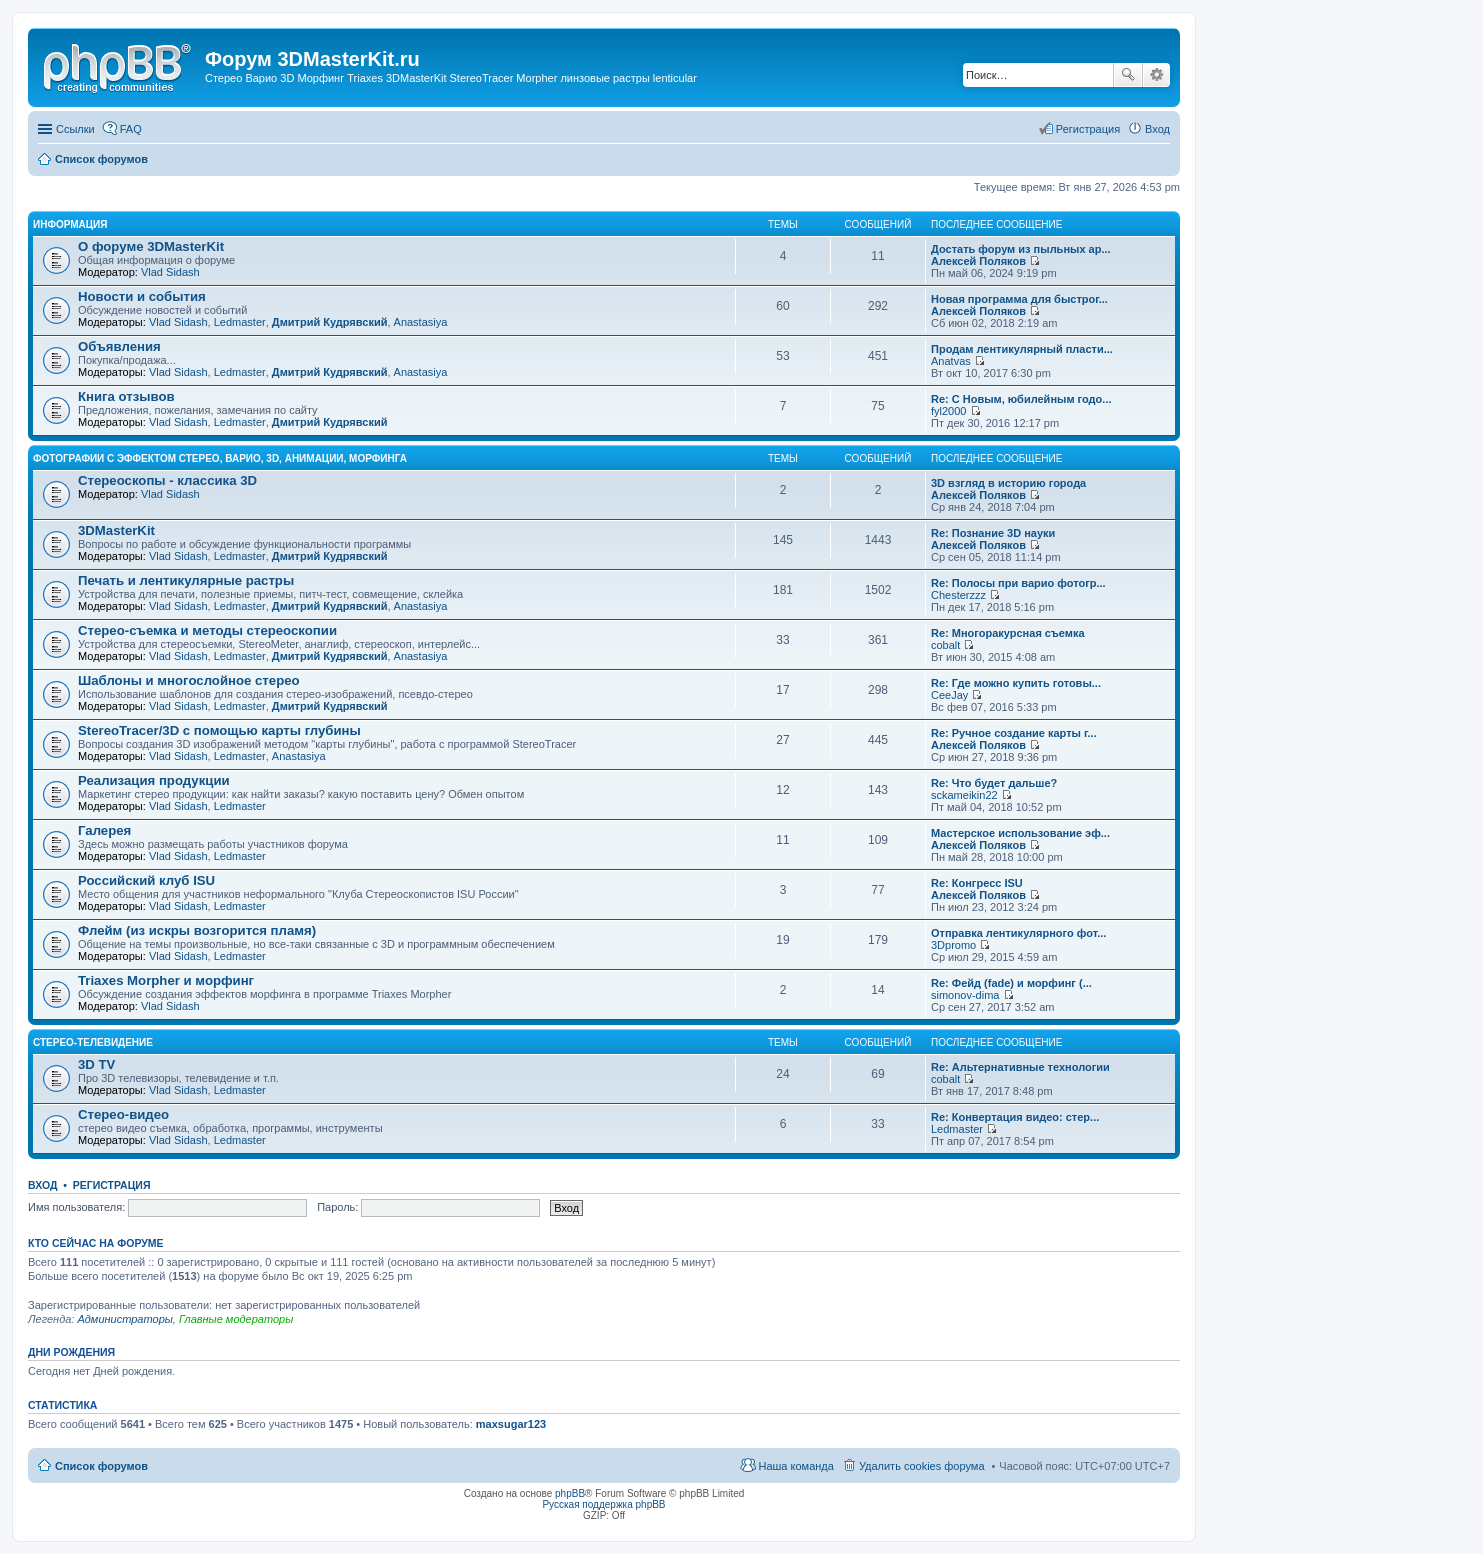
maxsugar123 (511, 1424)
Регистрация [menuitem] (1088, 129)
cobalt (945, 645)
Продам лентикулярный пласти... (1022, 349)
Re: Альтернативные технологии (1020, 1067)
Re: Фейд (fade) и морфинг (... (1011, 983)
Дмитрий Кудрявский (330, 322)
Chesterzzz (958, 595)
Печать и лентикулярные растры (186, 580)
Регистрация (112, 1185)
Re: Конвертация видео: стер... (1015, 1117)
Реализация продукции (154, 780)
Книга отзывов (126, 396)
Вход (42, 1185)
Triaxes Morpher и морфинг (166, 980)
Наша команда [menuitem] (795, 1466)
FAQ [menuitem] (131, 129)
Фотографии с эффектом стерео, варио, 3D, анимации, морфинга (220, 458)
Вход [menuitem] (1157, 129)
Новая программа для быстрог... (1019, 299)
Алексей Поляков (978, 261)
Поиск (1128, 75)
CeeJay (949, 695)
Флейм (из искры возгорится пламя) (197, 930)
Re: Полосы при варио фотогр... (1018, 583)
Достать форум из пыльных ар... (1021, 249)
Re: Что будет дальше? (994, 783)
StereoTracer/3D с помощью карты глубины (219, 730)
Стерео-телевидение (93, 1042)
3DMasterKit (116, 530)
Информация (70, 224)
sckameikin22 (964, 795)
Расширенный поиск (1156, 75)
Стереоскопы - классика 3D (167, 480)
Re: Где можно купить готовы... (1016, 683)
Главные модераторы (236, 1319)
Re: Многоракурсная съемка (1008, 633)
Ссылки (75, 129)
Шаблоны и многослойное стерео (189, 680)
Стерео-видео (123, 1114)
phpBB (570, 1493)
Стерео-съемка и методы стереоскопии (207, 630)
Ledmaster (240, 322)
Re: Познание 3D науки (993, 533)
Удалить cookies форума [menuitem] (922, 1466)
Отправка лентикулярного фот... (1018, 933)
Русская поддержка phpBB (603, 1504)
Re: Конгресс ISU (977, 883)
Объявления (119, 346)
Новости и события (142, 296)
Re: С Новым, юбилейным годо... (1021, 399)
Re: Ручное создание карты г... (1014, 733)
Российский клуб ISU (146, 880)
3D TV (96, 1064)
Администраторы (124, 1319)
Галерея (104, 830)
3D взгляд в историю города (1008, 483)
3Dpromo (953, 945)
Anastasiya (421, 322)
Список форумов (101, 1466)
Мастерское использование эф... (1020, 833)
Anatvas (951, 361)
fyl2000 (948, 411)
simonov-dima (965, 995)
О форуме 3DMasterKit (151, 246)
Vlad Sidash (170, 272)
